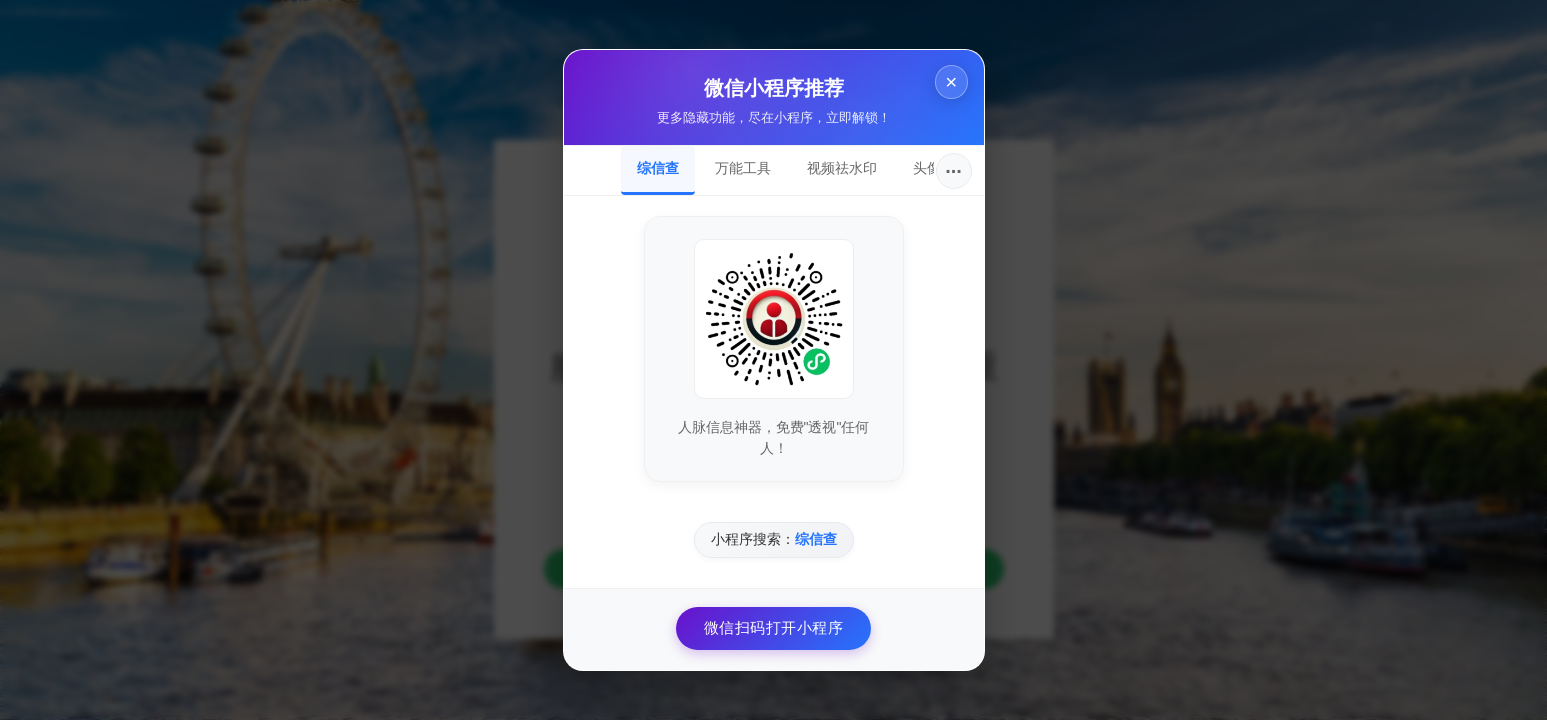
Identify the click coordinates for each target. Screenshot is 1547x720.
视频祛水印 (842, 168)
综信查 (658, 168)
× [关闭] (950, 82)
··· (953, 171)
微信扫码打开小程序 (774, 627)
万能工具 (743, 168)
